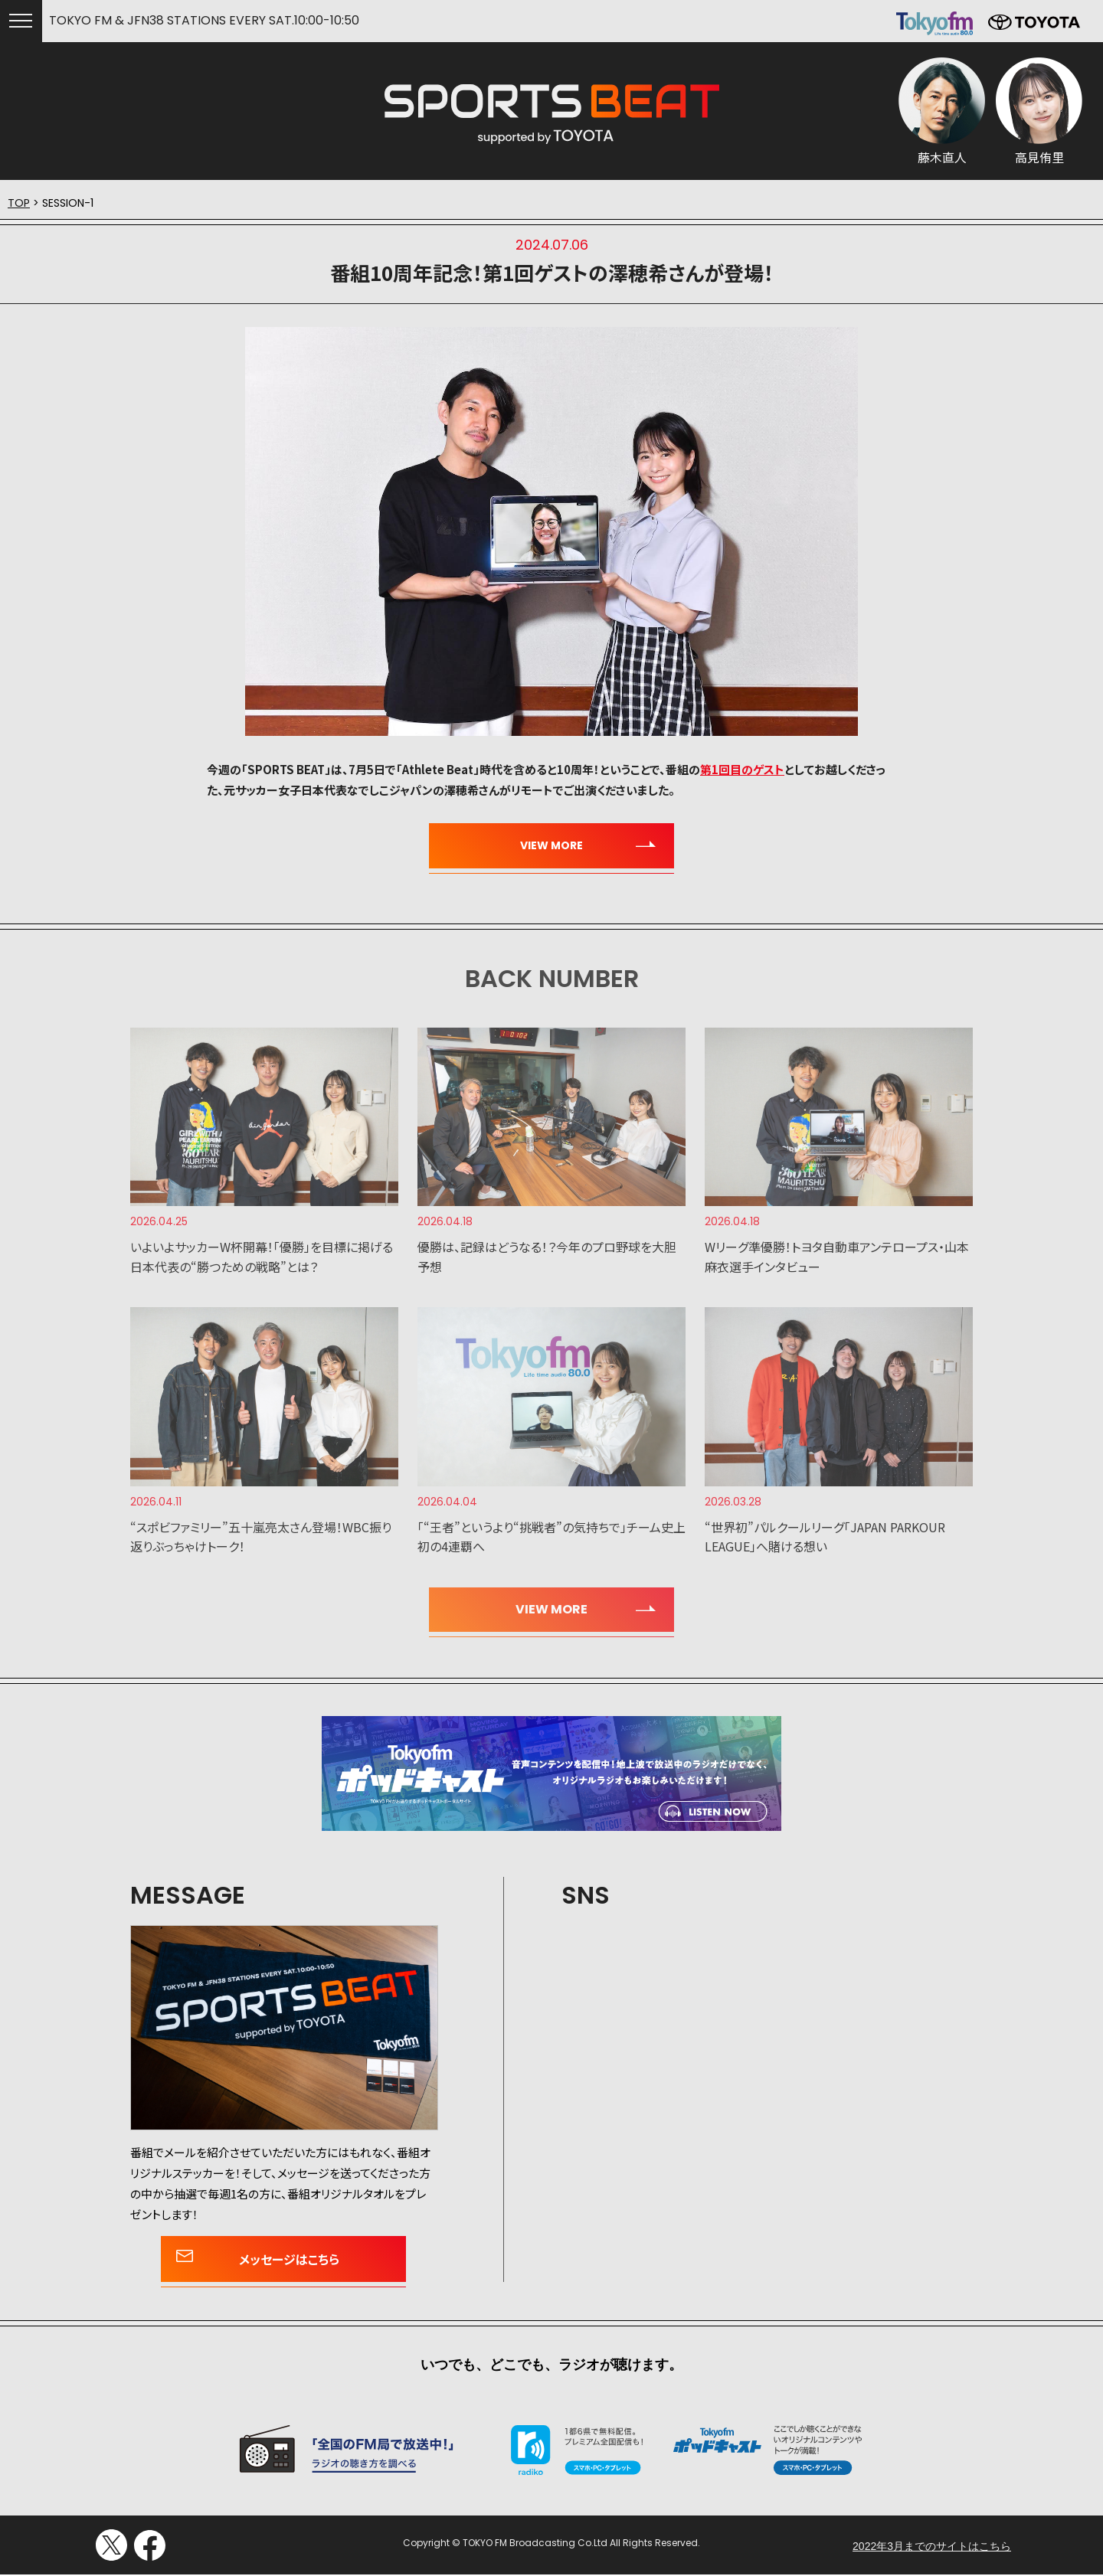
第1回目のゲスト (742, 769)
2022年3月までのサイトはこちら (932, 1876)
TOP (19, 203)
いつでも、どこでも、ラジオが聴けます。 (551, 1694)
